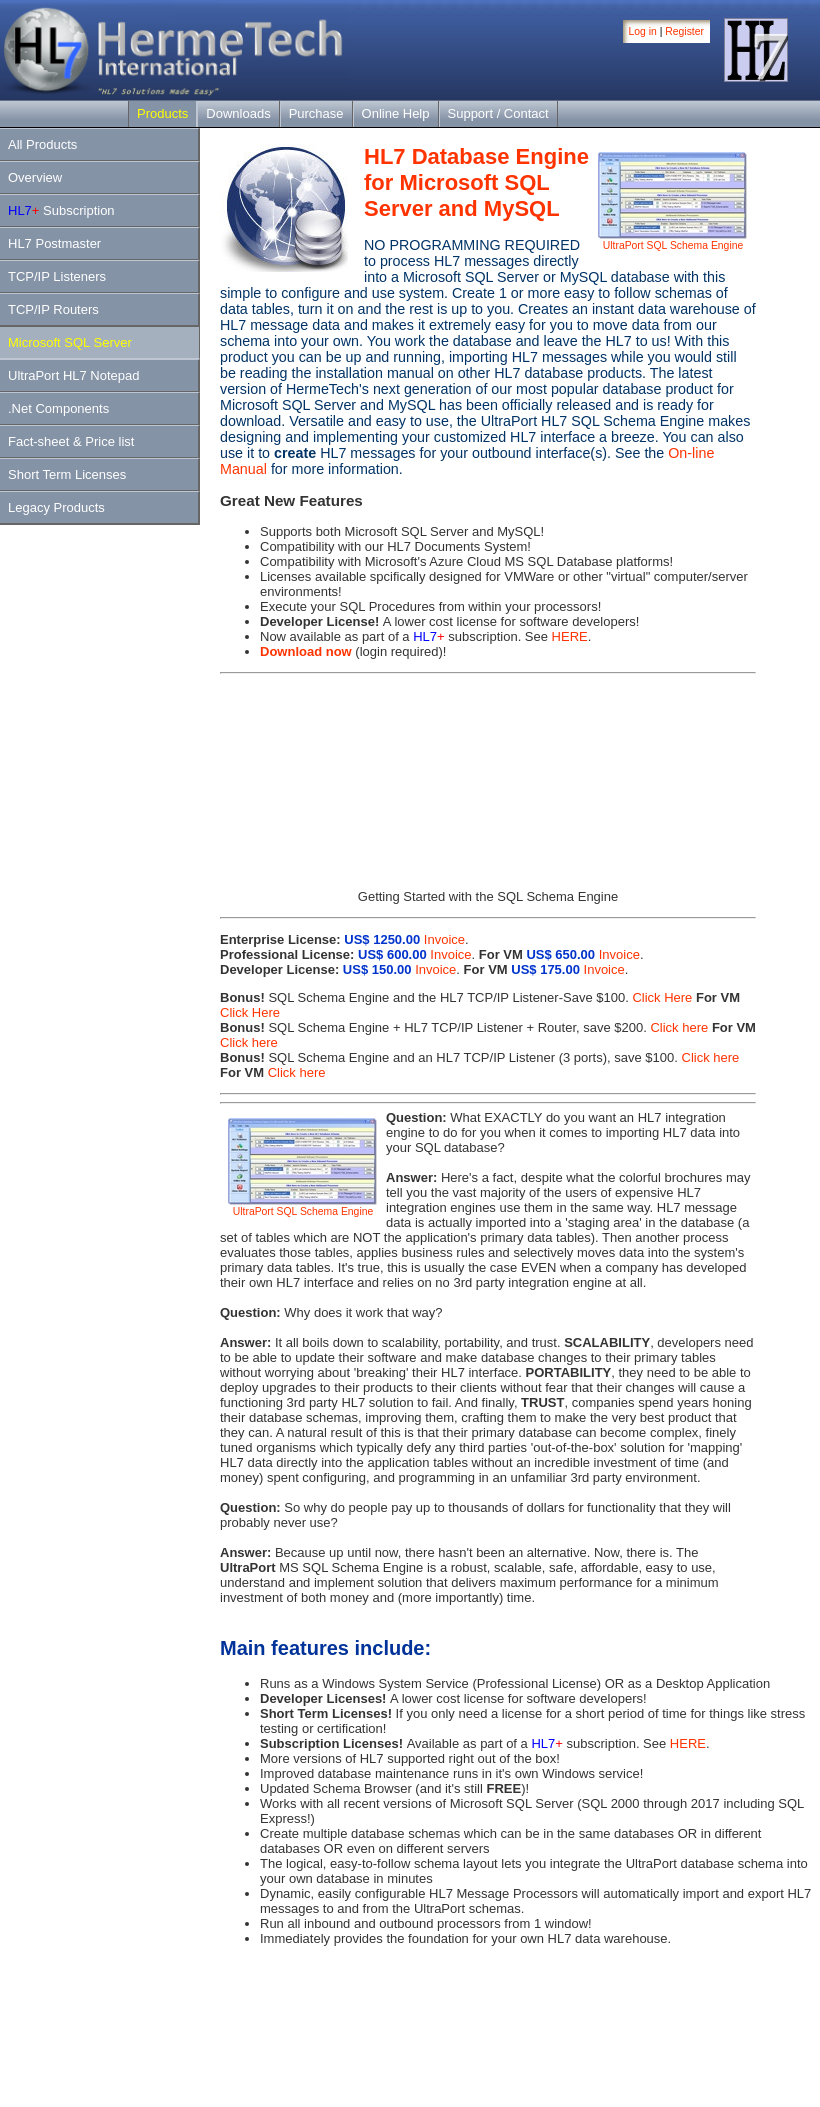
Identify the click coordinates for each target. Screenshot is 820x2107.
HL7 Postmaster (54, 243)
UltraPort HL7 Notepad (74, 375)
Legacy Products (56, 507)
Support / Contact (498, 113)
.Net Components (58, 408)
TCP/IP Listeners (57, 276)
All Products (42, 144)
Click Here (661, 997)
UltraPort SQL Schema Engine (673, 241)
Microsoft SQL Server (70, 342)
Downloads (238, 113)
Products (162, 113)
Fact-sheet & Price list (71, 441)
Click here (677, 1027)
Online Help (396, 113)
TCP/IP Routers (53, 309)
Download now (306, 651)
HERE (570, 636)
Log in (643, 31)
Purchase (316, 113)
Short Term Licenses (67, 474)
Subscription (61, 210)
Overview (35, 177)
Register (684, 31)
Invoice (444, 939)
